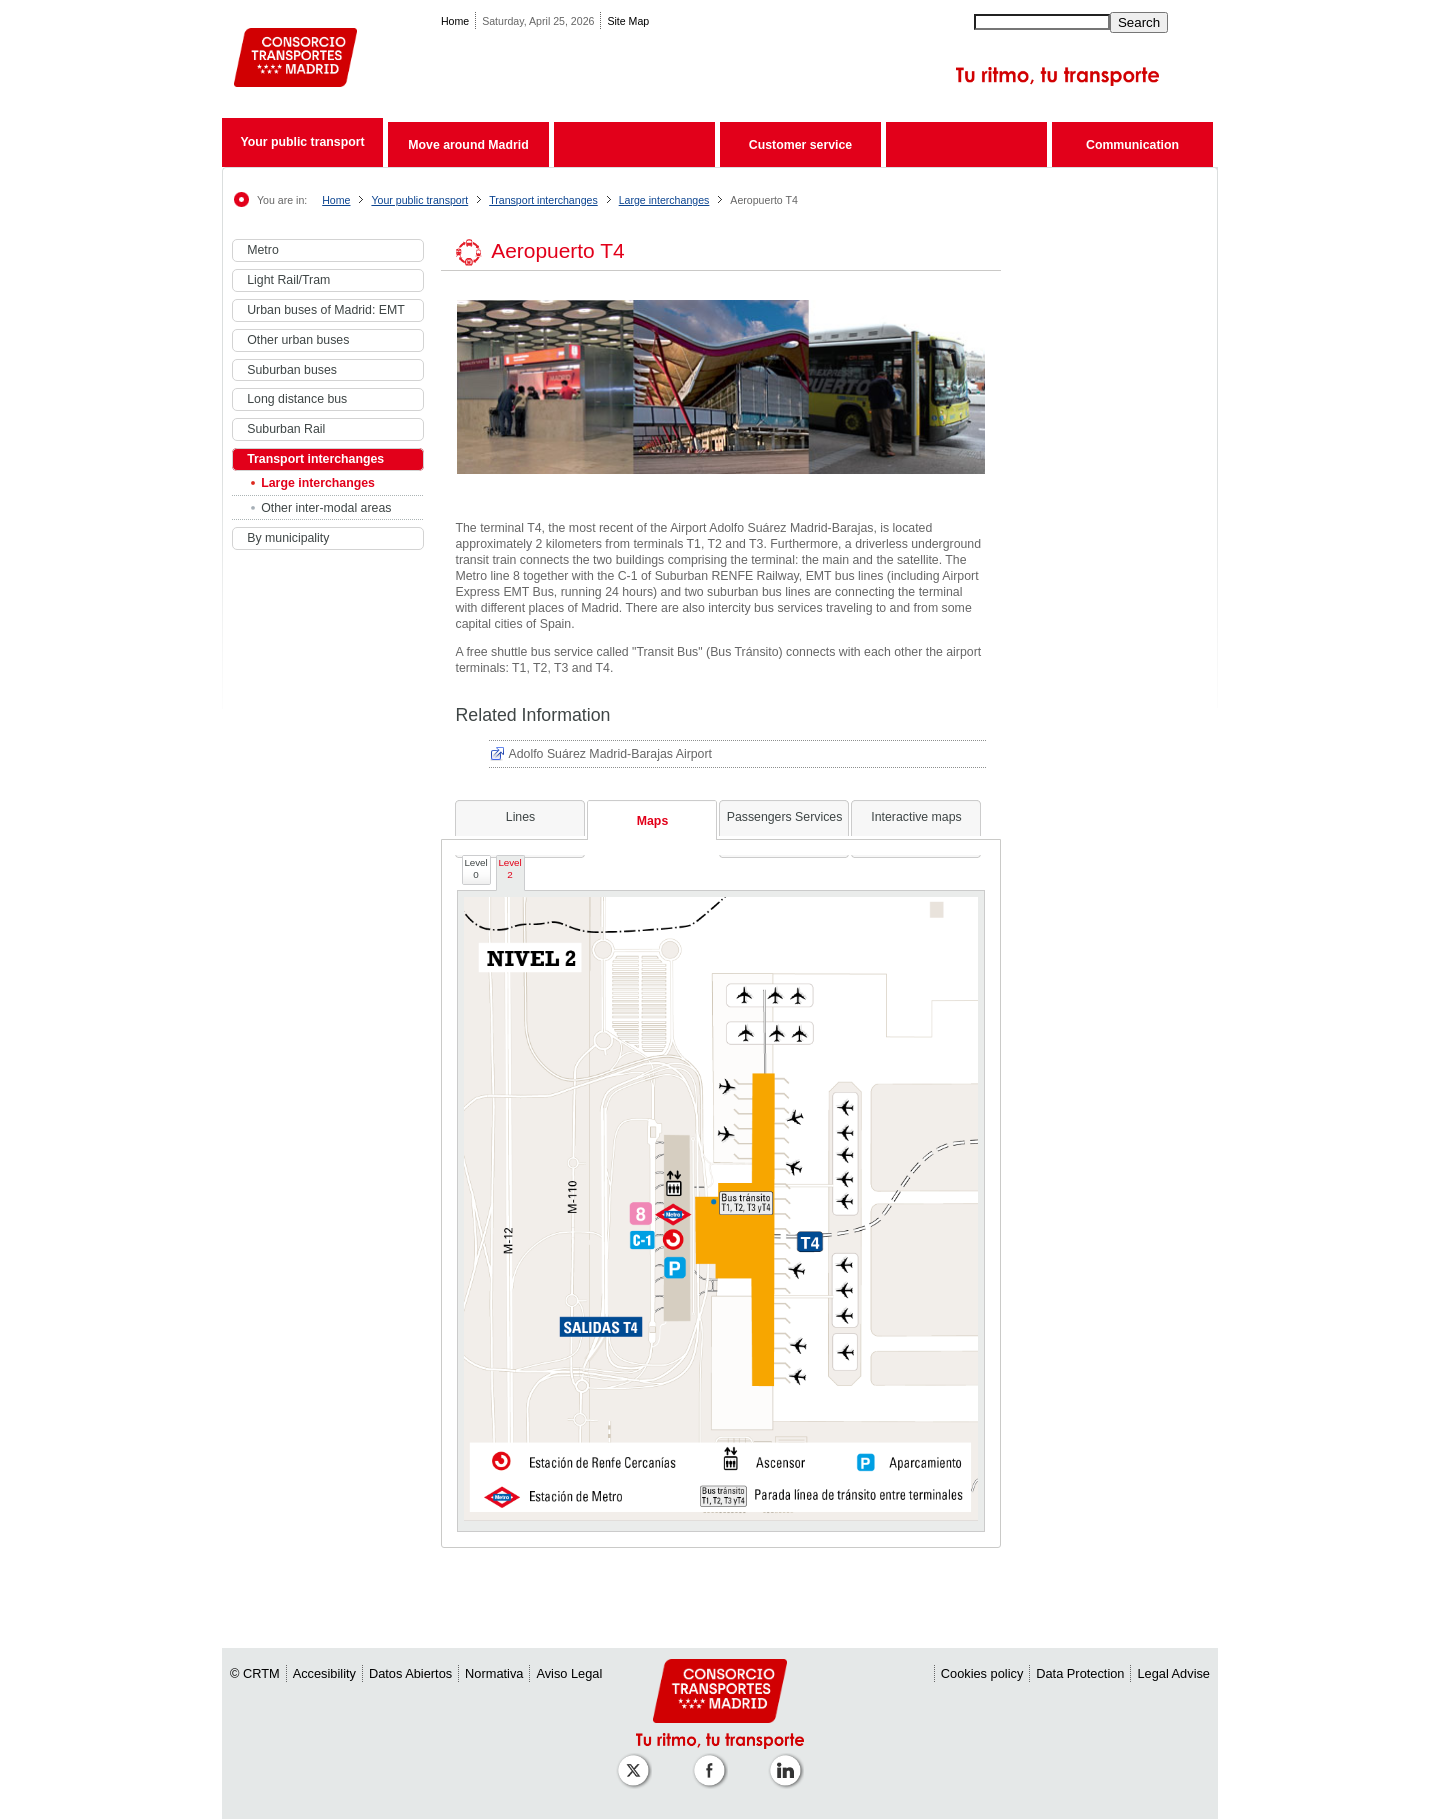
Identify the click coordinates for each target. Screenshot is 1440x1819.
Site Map (628, 21)
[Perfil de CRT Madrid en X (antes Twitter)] (637, 1760)
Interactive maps (916, 817)
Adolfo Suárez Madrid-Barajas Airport (611, 754)
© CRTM (255, 1673)
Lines (520, 817)
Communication (1132, 145)
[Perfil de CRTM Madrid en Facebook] (713, 1760)
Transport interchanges (543, 200)
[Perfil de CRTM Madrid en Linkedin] (789, 1760)
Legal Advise (1173, 1673)
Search (1139, 22)
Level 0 (475, 868)
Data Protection (1080, 1673)
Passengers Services (785, 817)
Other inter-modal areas (326, 508)
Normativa (494, 1673)
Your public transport (302, 142)
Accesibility (324, 1673)
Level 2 (509, 868)
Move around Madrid (468, 145)
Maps (652, 821)
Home (455, 21)
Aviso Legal (569, 1673)
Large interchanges (664, 200)
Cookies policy (982, 1673)
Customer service (800, 145)
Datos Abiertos (410, 1673)
